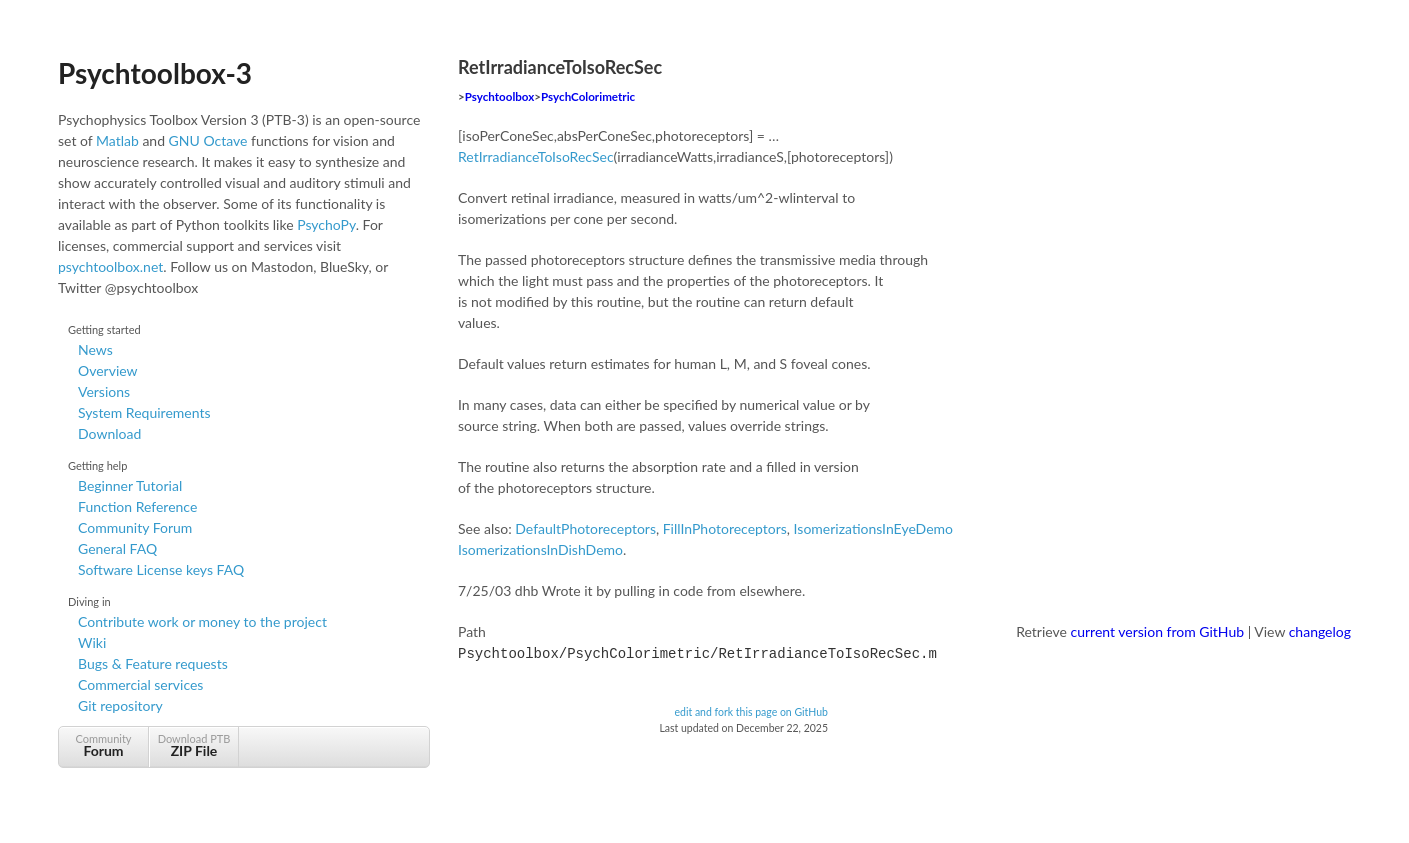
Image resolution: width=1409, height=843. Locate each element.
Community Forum (135, 527)
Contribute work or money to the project (202, 621)
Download (109, 433)
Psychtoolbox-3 (155, 73)
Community (103, 745)
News (95, 349)
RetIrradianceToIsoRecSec (536, 156)
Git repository (120, 705)
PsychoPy (326, 224)
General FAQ (117, 548)
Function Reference (137, 506)
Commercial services (140, 684)
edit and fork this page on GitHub (751, 710)
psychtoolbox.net (110, 266)
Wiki (92, 642)
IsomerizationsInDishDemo (540, 549)
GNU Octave (208, 140)
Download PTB (194, 745)
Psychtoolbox (500, 96)
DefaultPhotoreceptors (585, 528)
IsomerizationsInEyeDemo (873, 528)
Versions (104, 391)
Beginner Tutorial (130, 485)
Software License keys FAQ (161, 569)
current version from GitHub (1158, 631)
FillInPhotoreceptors (725, 528)
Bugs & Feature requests (153, 663)
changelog (1320, 631)
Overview (108, 370)
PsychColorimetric (588, 96)
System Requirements (144, 412)
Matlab (117, 140)
